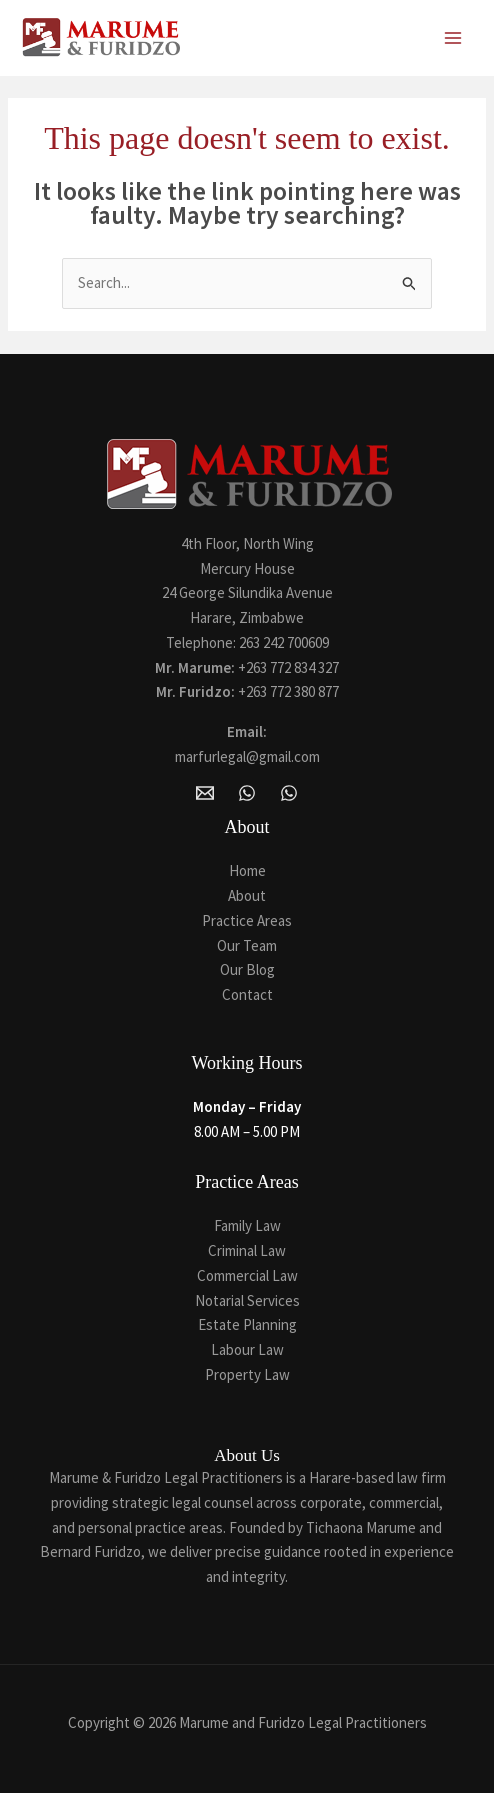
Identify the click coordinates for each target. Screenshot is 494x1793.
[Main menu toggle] (453, 38)
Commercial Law (247, 1275)
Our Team (247, 945)
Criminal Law (247, 1250)
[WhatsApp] (247, 793)
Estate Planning (247, 1324)
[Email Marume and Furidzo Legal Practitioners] (205, 793)
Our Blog (247, 969)
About (247, 895)
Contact (247, 994)
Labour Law (247, 1349)
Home (247, 870)
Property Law (247, 1374)
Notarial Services (247, 1300)
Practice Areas (247, 920)
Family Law (247, 1225)
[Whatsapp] (289, 793)
